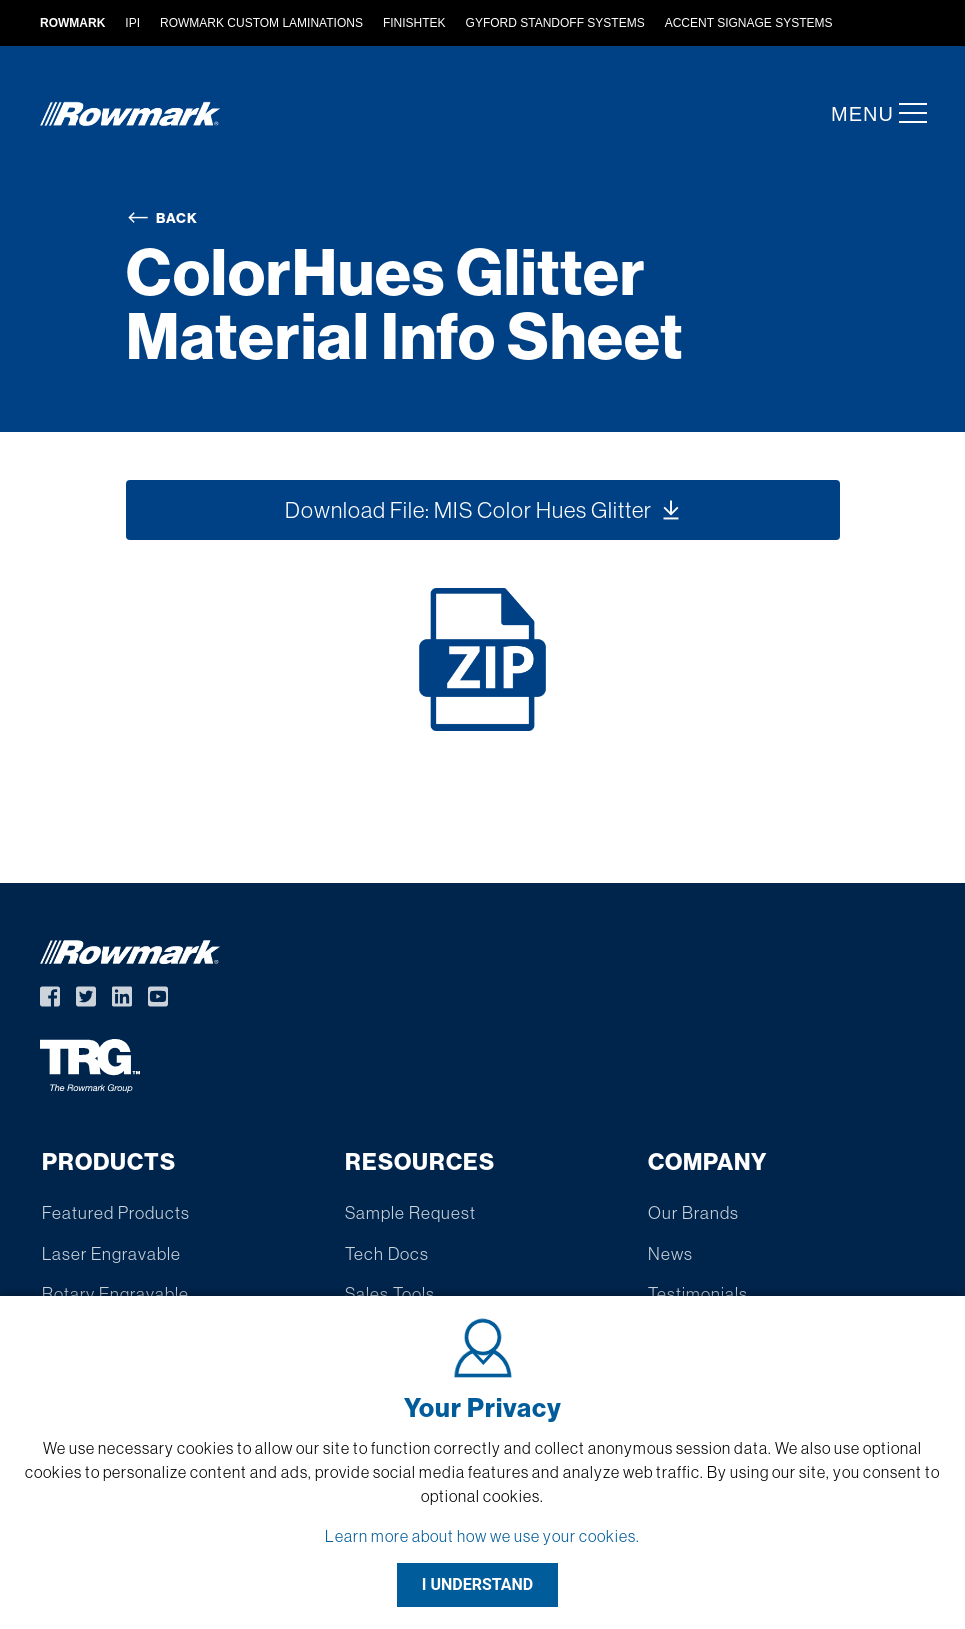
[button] (907, 113)
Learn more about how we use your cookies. (482, 1536)
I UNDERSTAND (478, 1584)
